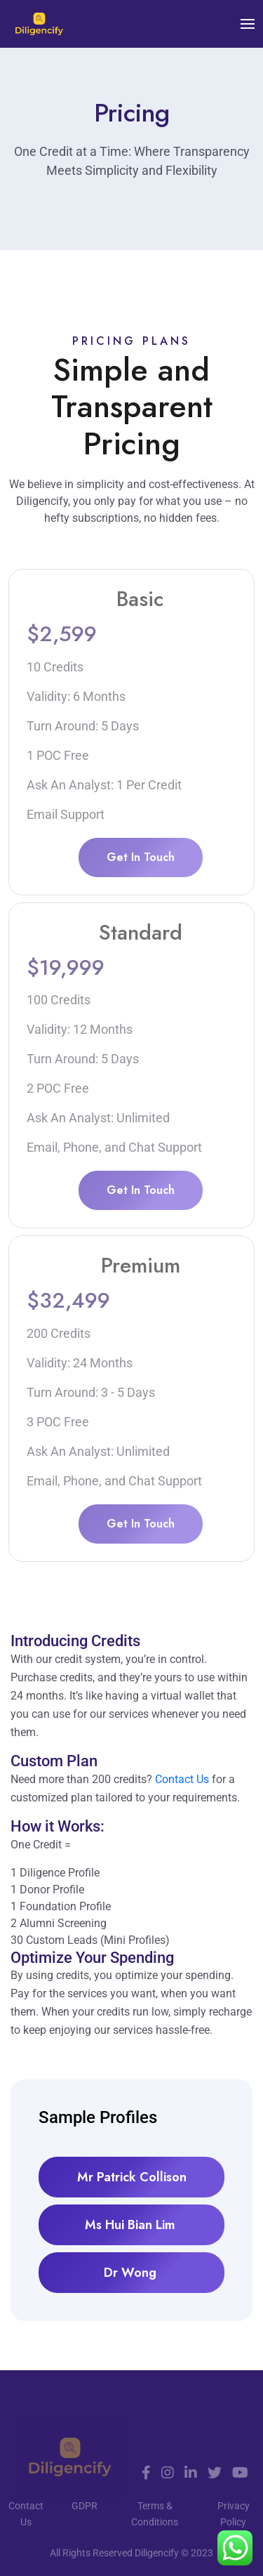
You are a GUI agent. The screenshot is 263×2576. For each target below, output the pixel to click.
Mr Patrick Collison (132, 2177)
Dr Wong (132, 2272)
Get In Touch (141, 857)
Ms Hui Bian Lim (132, 2225)
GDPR (84, 2505)
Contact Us (182, 1779)
